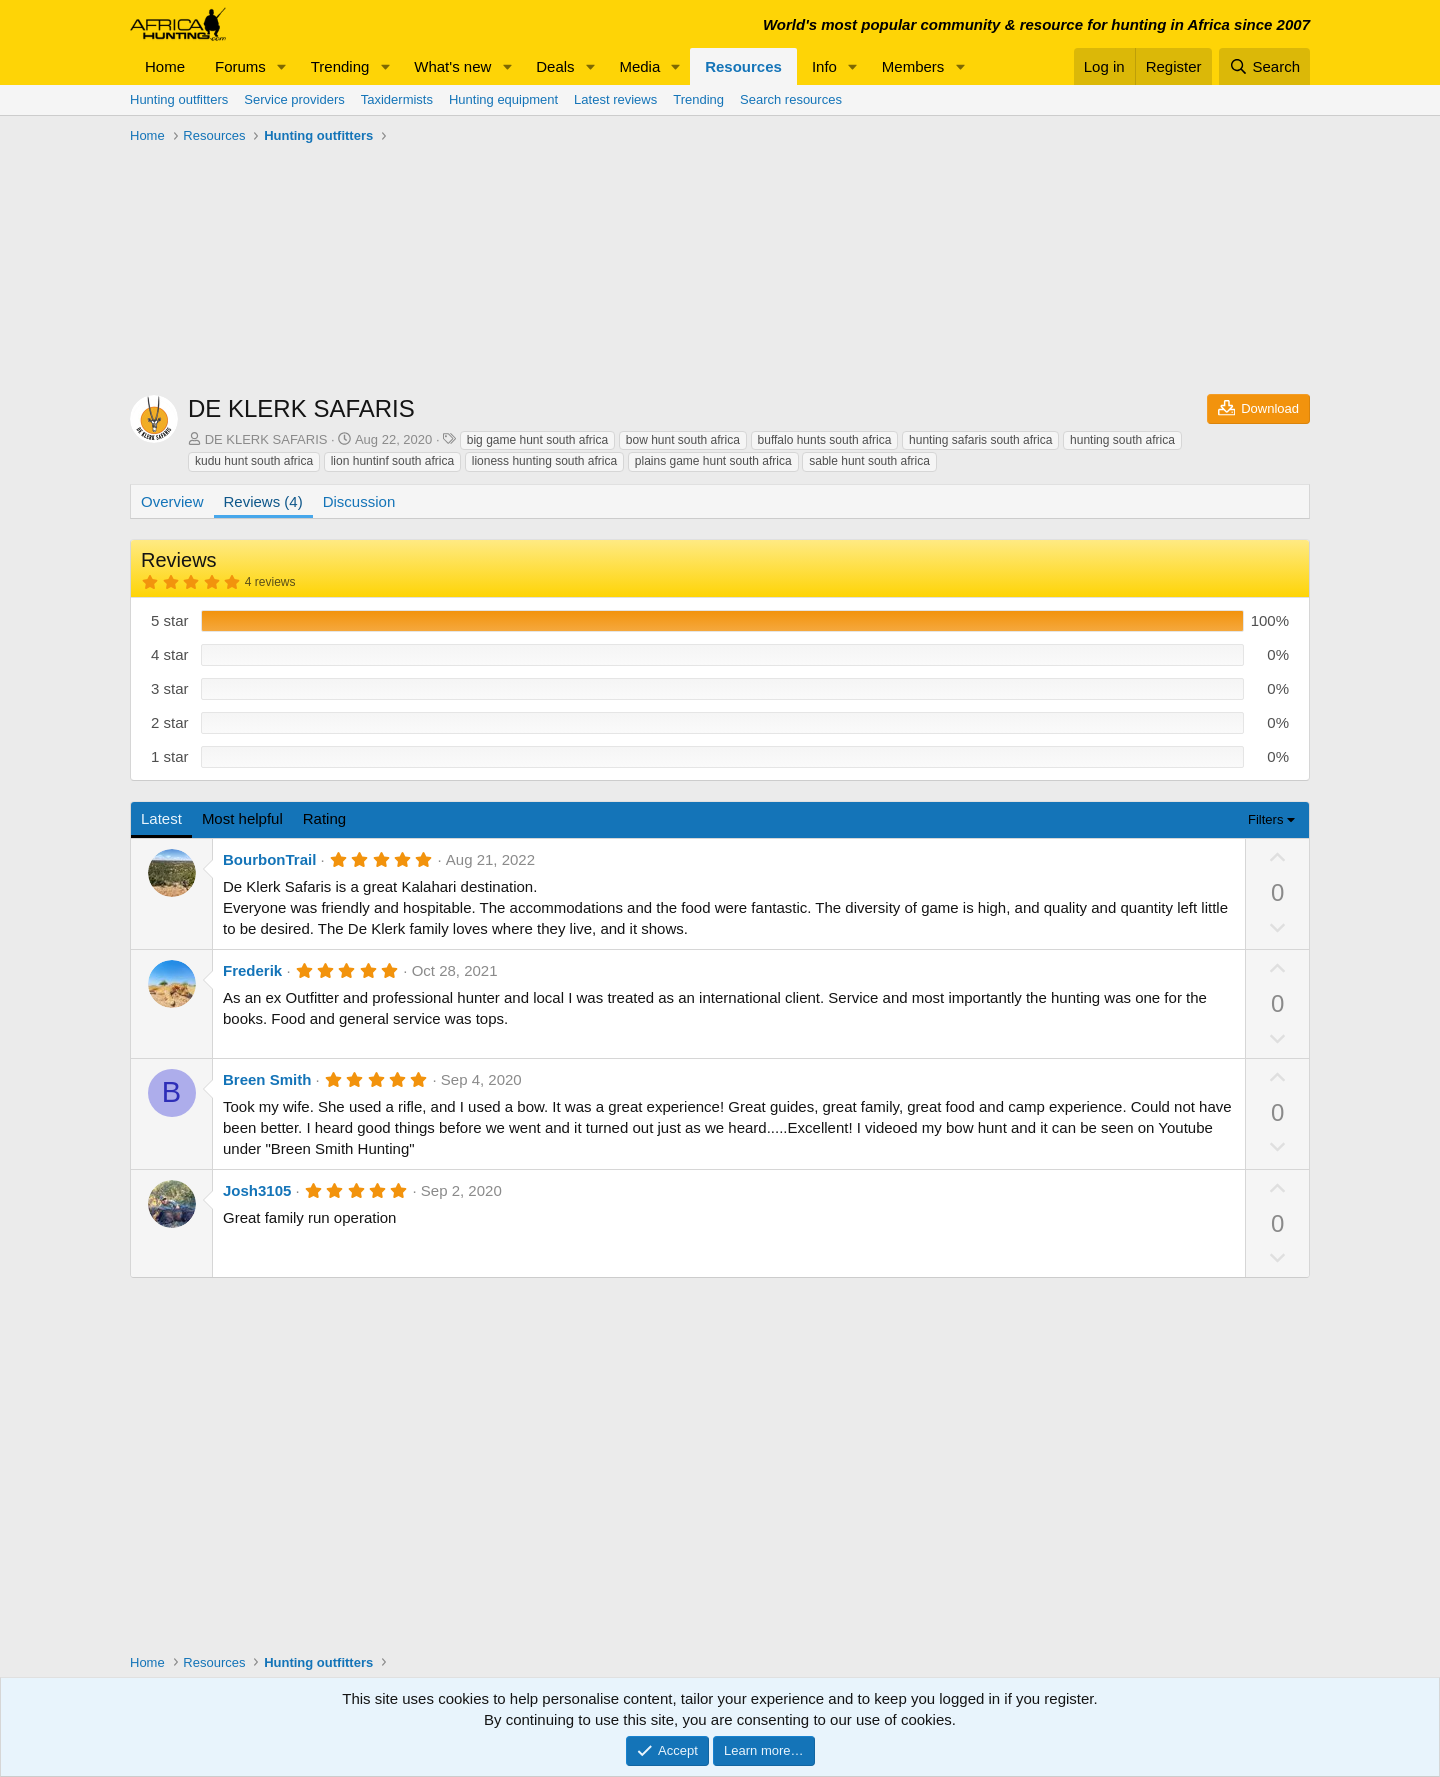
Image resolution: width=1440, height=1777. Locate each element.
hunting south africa (1122, 440)
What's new (452, 66)
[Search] (1264, 66)
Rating (324, 818)
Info (824, 66)
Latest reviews (615, 99)
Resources (743, 66)
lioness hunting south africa (544, 461)
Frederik (252, 970)
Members (913, 66)
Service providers (294, 99)
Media (639, 66)
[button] (282, 66)
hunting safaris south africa (980, 440)
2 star (170, 722)
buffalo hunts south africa (825, 440)
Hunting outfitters (179, 99)
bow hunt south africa (683, 440)
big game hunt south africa (537, 440)
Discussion (359, 501)
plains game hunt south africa (713, 461)
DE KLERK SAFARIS (266, 439)
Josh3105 (257, 1190)
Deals (555, 66)
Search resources (791, 99)
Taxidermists (397, 99)
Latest (161, 818)
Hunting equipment (503, 99)
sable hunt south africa (869, 461)
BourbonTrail (269, 859)
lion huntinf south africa (392, 461)
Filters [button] (1265, 819)
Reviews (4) (263, 501)
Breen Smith (267, 1079)
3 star (170, 688)
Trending (340, 66)
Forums (240, 66)
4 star (170, 654)
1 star (170, 756)
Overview (172, 501)
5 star (170, 620)
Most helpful (242, 818)
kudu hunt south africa (254, 461)
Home (165, 66)
